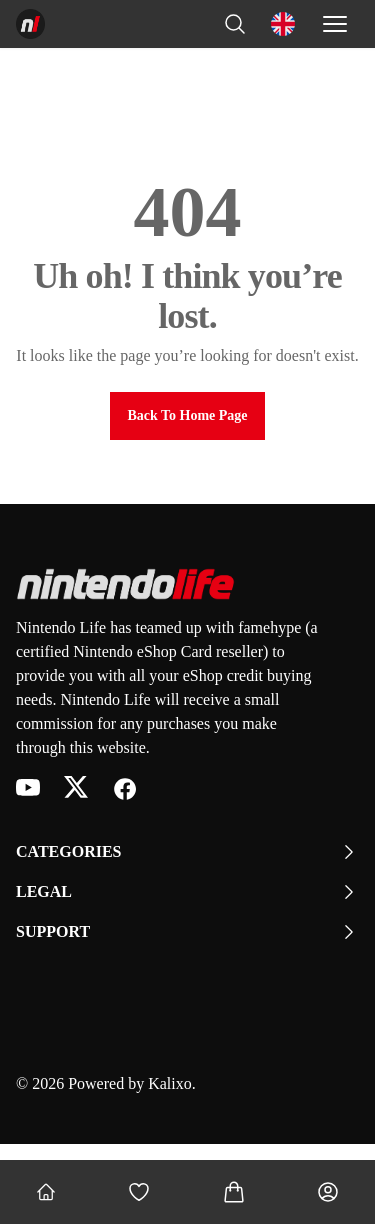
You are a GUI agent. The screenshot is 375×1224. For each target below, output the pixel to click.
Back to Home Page (187, 415)
